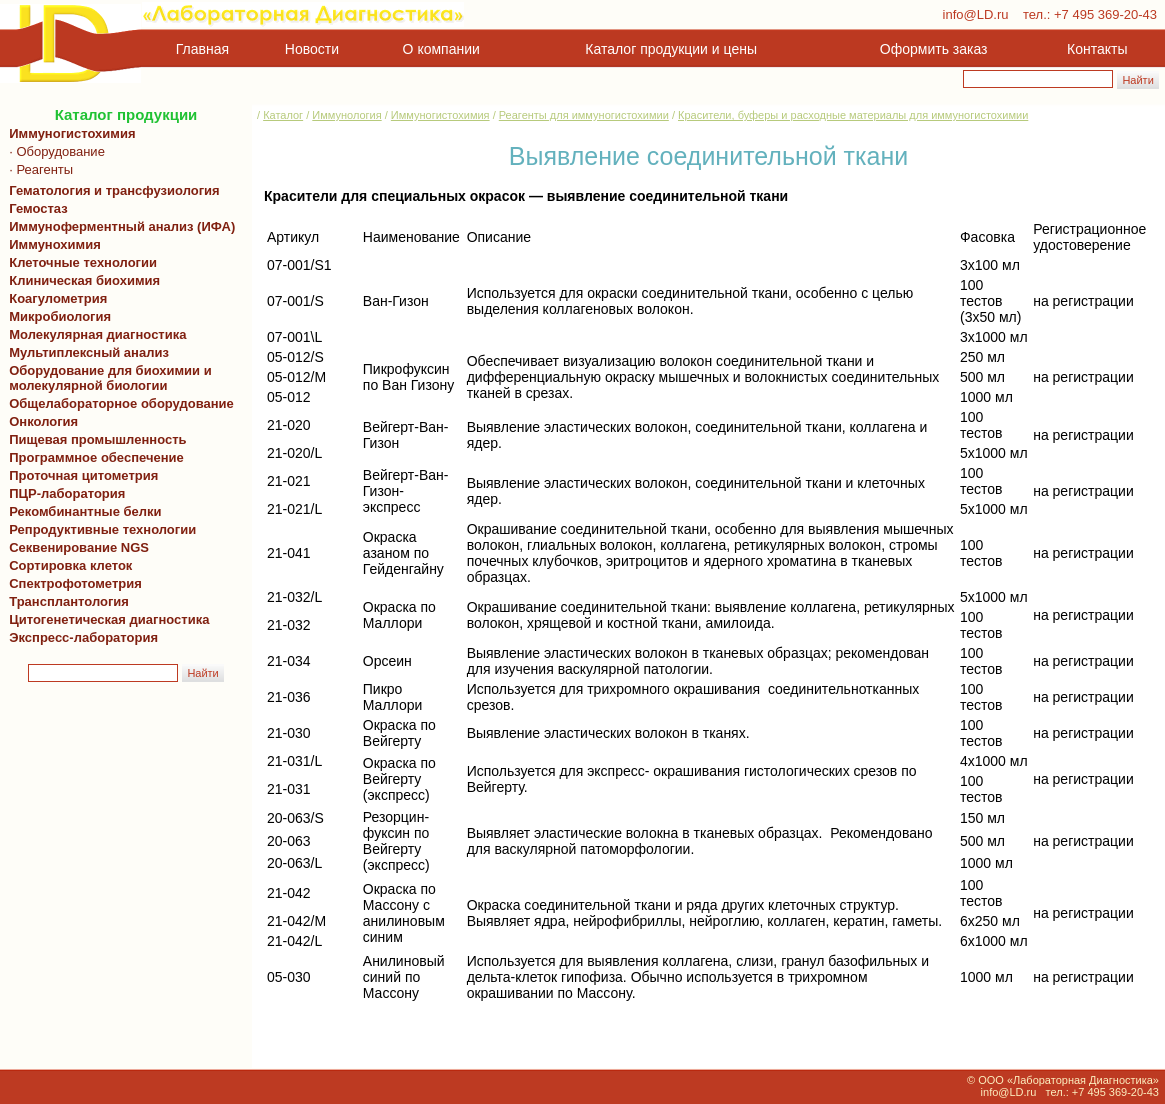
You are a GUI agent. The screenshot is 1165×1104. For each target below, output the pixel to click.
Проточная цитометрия (80, 475)
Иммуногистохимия (69, 133)
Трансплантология (65, 601)
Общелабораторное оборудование (118, 403)
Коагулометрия (58, 298)
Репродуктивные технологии (99, 529)
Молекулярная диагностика (94, 334)
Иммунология (346, 115)
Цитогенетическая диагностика (105, 619)
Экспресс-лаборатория (83, 637)
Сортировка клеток (67, 565)
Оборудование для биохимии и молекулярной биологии (107, 378)
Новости (312, 49)
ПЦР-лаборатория (63, 493)
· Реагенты (37, 169)
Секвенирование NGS (75, 547)
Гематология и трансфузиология (111, 190)
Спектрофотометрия (75, 583)
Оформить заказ (934, 49)
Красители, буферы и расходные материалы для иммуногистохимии (853, 115)
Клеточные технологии (79, 262)
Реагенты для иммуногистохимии (584, 115)
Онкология (43, 421)
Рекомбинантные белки (82, 511)
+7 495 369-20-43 (1105, 14)
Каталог (283, 115)
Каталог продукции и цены (670, 49)
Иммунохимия (55, 244)
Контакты (1097, 49)
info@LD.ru (976, 14)
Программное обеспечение (96, 457)
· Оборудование (53, 151)
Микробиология (60, 316)
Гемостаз (38, 208)
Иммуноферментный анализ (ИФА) (118, 226)
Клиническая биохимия (81, 280)
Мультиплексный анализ (89, 352)
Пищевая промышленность (98, 439)
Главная (202, 49)
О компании (439, 49)
